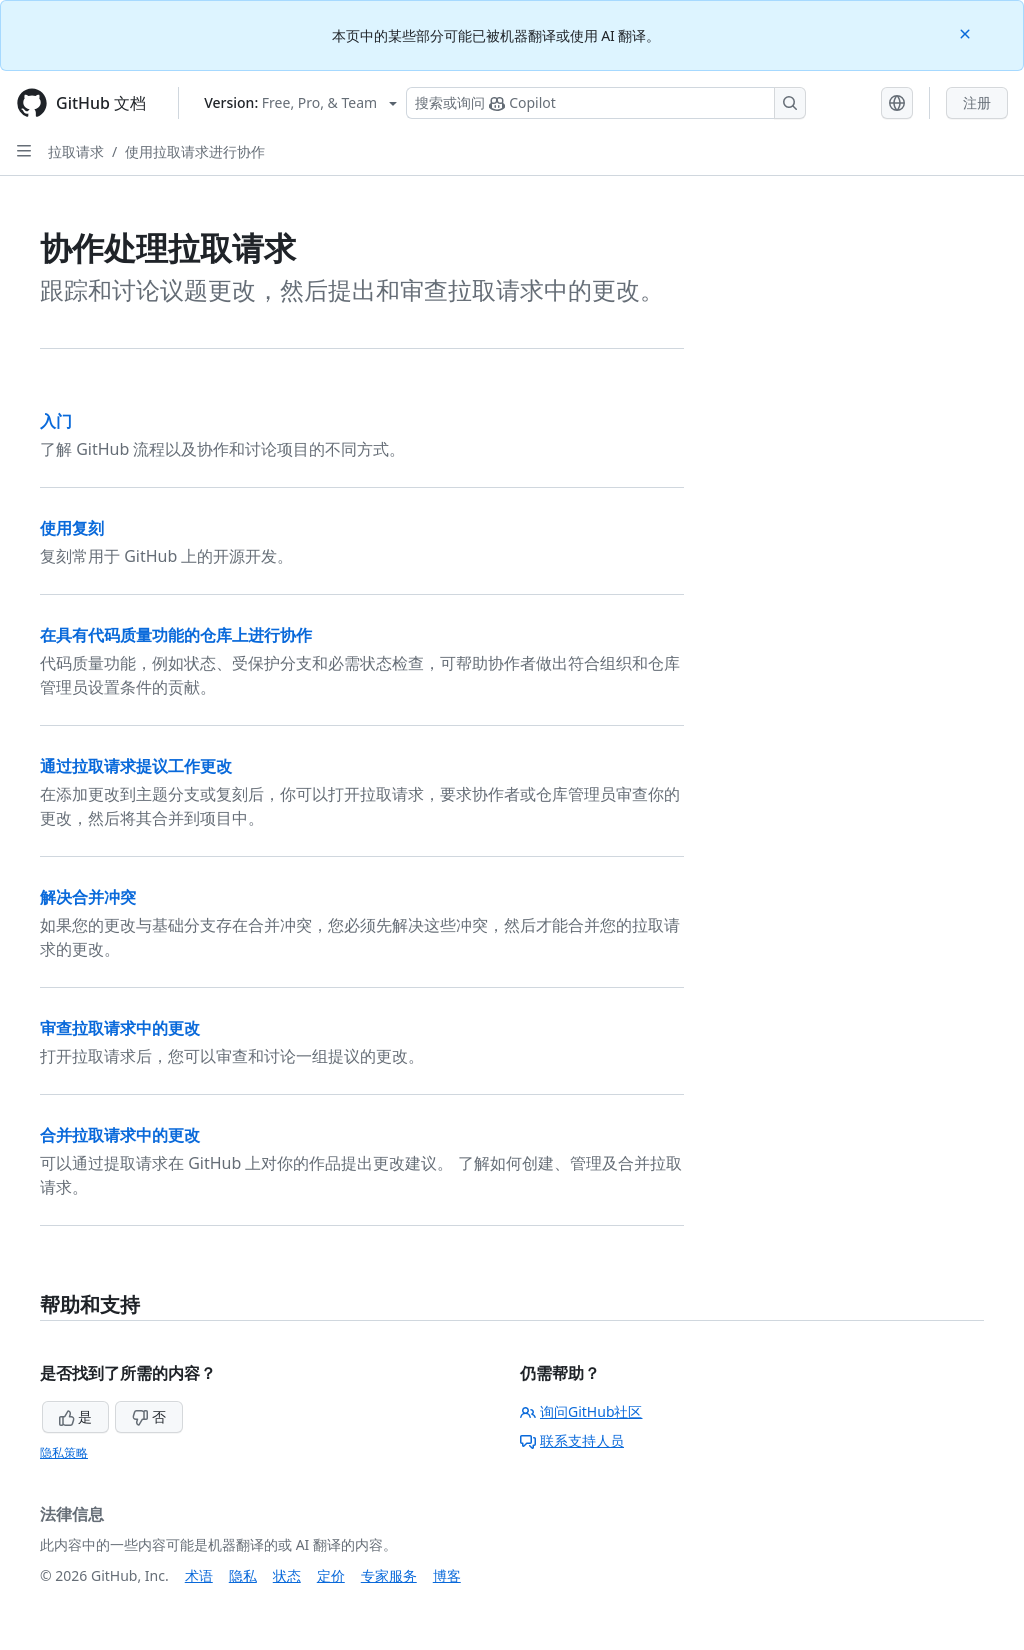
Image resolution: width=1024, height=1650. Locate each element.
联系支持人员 (572, 1440)
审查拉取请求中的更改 (120, 1028)
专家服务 (389, 1575)
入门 (56, 421)
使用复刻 (72, 528)
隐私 (243, 1575)
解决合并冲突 (88, 897)
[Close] (967, 32)
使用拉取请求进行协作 (195, 151)
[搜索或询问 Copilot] (606, 103)
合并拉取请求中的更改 (120, 1135)
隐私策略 (64, 1452)
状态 (287, 1575)
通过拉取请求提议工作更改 (136, 766)
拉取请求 (76, 151)
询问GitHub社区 (581, 1411)
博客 (447, 1575)
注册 (977, 102)
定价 (331, 1575)
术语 (199, 1575)
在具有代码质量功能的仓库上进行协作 (176, 635)
